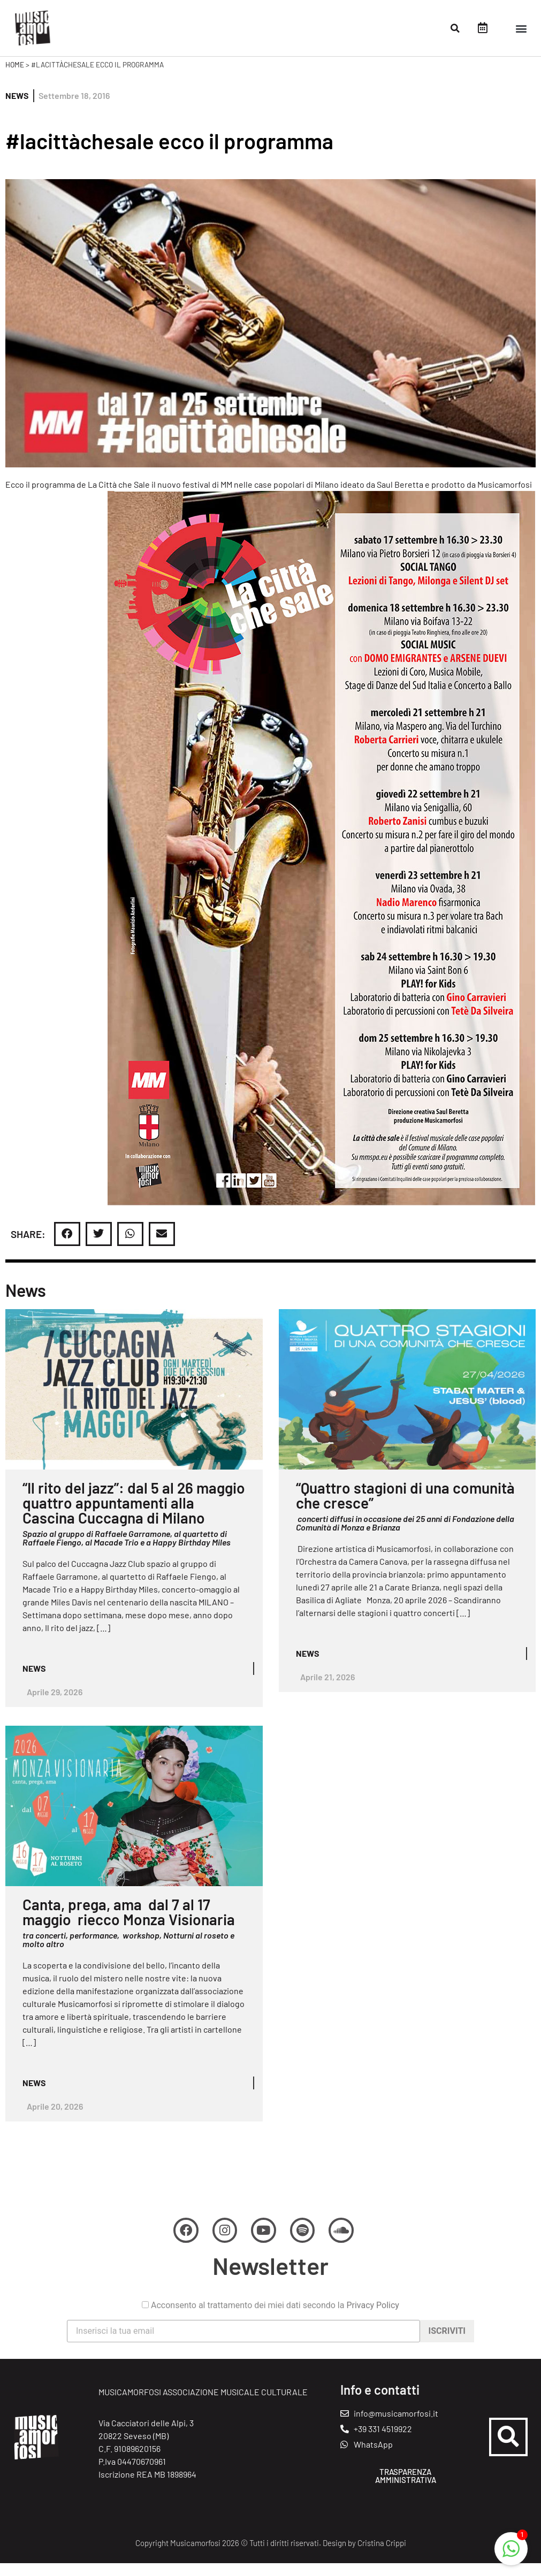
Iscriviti (447, 2366)
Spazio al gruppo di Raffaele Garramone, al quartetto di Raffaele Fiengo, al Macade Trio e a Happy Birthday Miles (126, 1549)
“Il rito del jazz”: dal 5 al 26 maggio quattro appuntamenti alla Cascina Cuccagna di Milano (133, 1514)
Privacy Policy (372, 2340)
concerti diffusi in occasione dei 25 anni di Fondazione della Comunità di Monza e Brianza (405, 1534)
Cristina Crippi (381, 2555)
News (17, 107)
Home (14, 75)
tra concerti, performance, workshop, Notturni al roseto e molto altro (128, 1950)
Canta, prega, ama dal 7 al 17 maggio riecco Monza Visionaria (128, 1923)
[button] (455, 28)
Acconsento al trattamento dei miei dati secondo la (270, 2340)
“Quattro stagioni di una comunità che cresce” (405, 1506)
